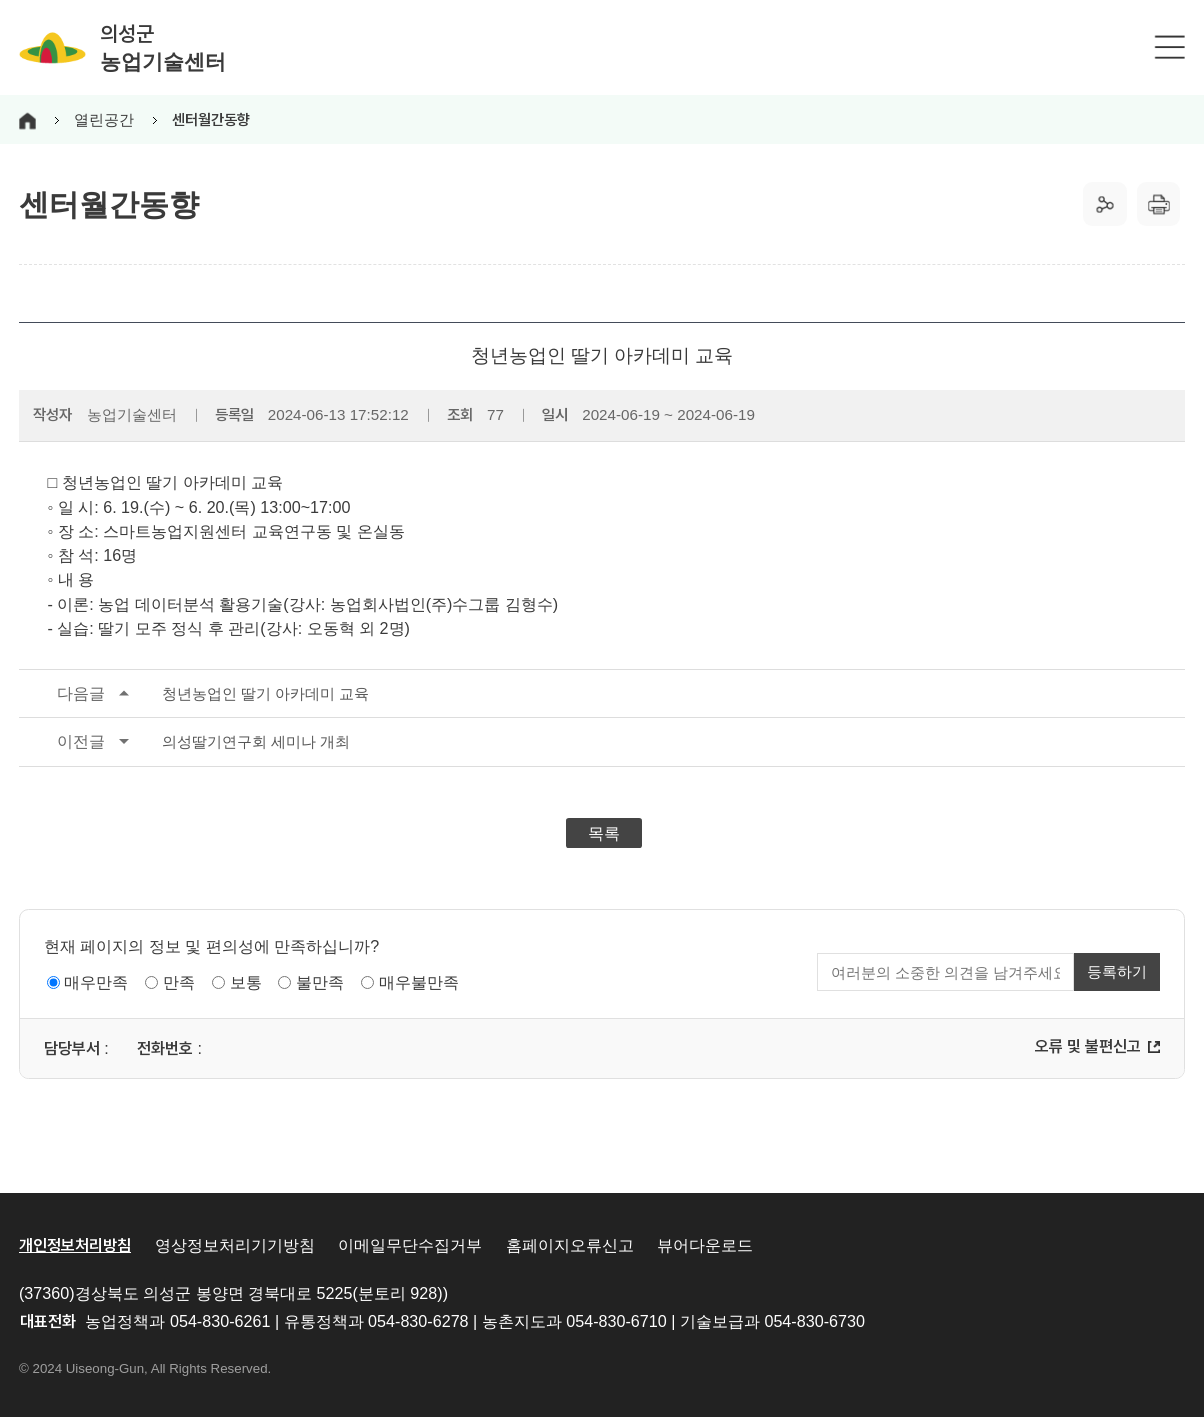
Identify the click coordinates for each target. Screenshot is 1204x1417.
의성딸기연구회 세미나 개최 (184, 742)
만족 (179, 982)
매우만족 (96, 982)
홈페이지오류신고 (570, 1245)
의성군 (163, 47)
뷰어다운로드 (705, 1245)
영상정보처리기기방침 (235, 1245)
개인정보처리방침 (75, 1245)
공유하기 (1105, 204)
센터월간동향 (211, 120)
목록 (604, 833)
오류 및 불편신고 (1088, 1046)
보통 (246, 982)
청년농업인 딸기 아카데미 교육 (194, 694)
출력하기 (1159, 204)
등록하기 (1117, 971)
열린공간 (104, 119)
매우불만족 (419, 982)
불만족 (320, 982)
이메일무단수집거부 (410, 1245)
